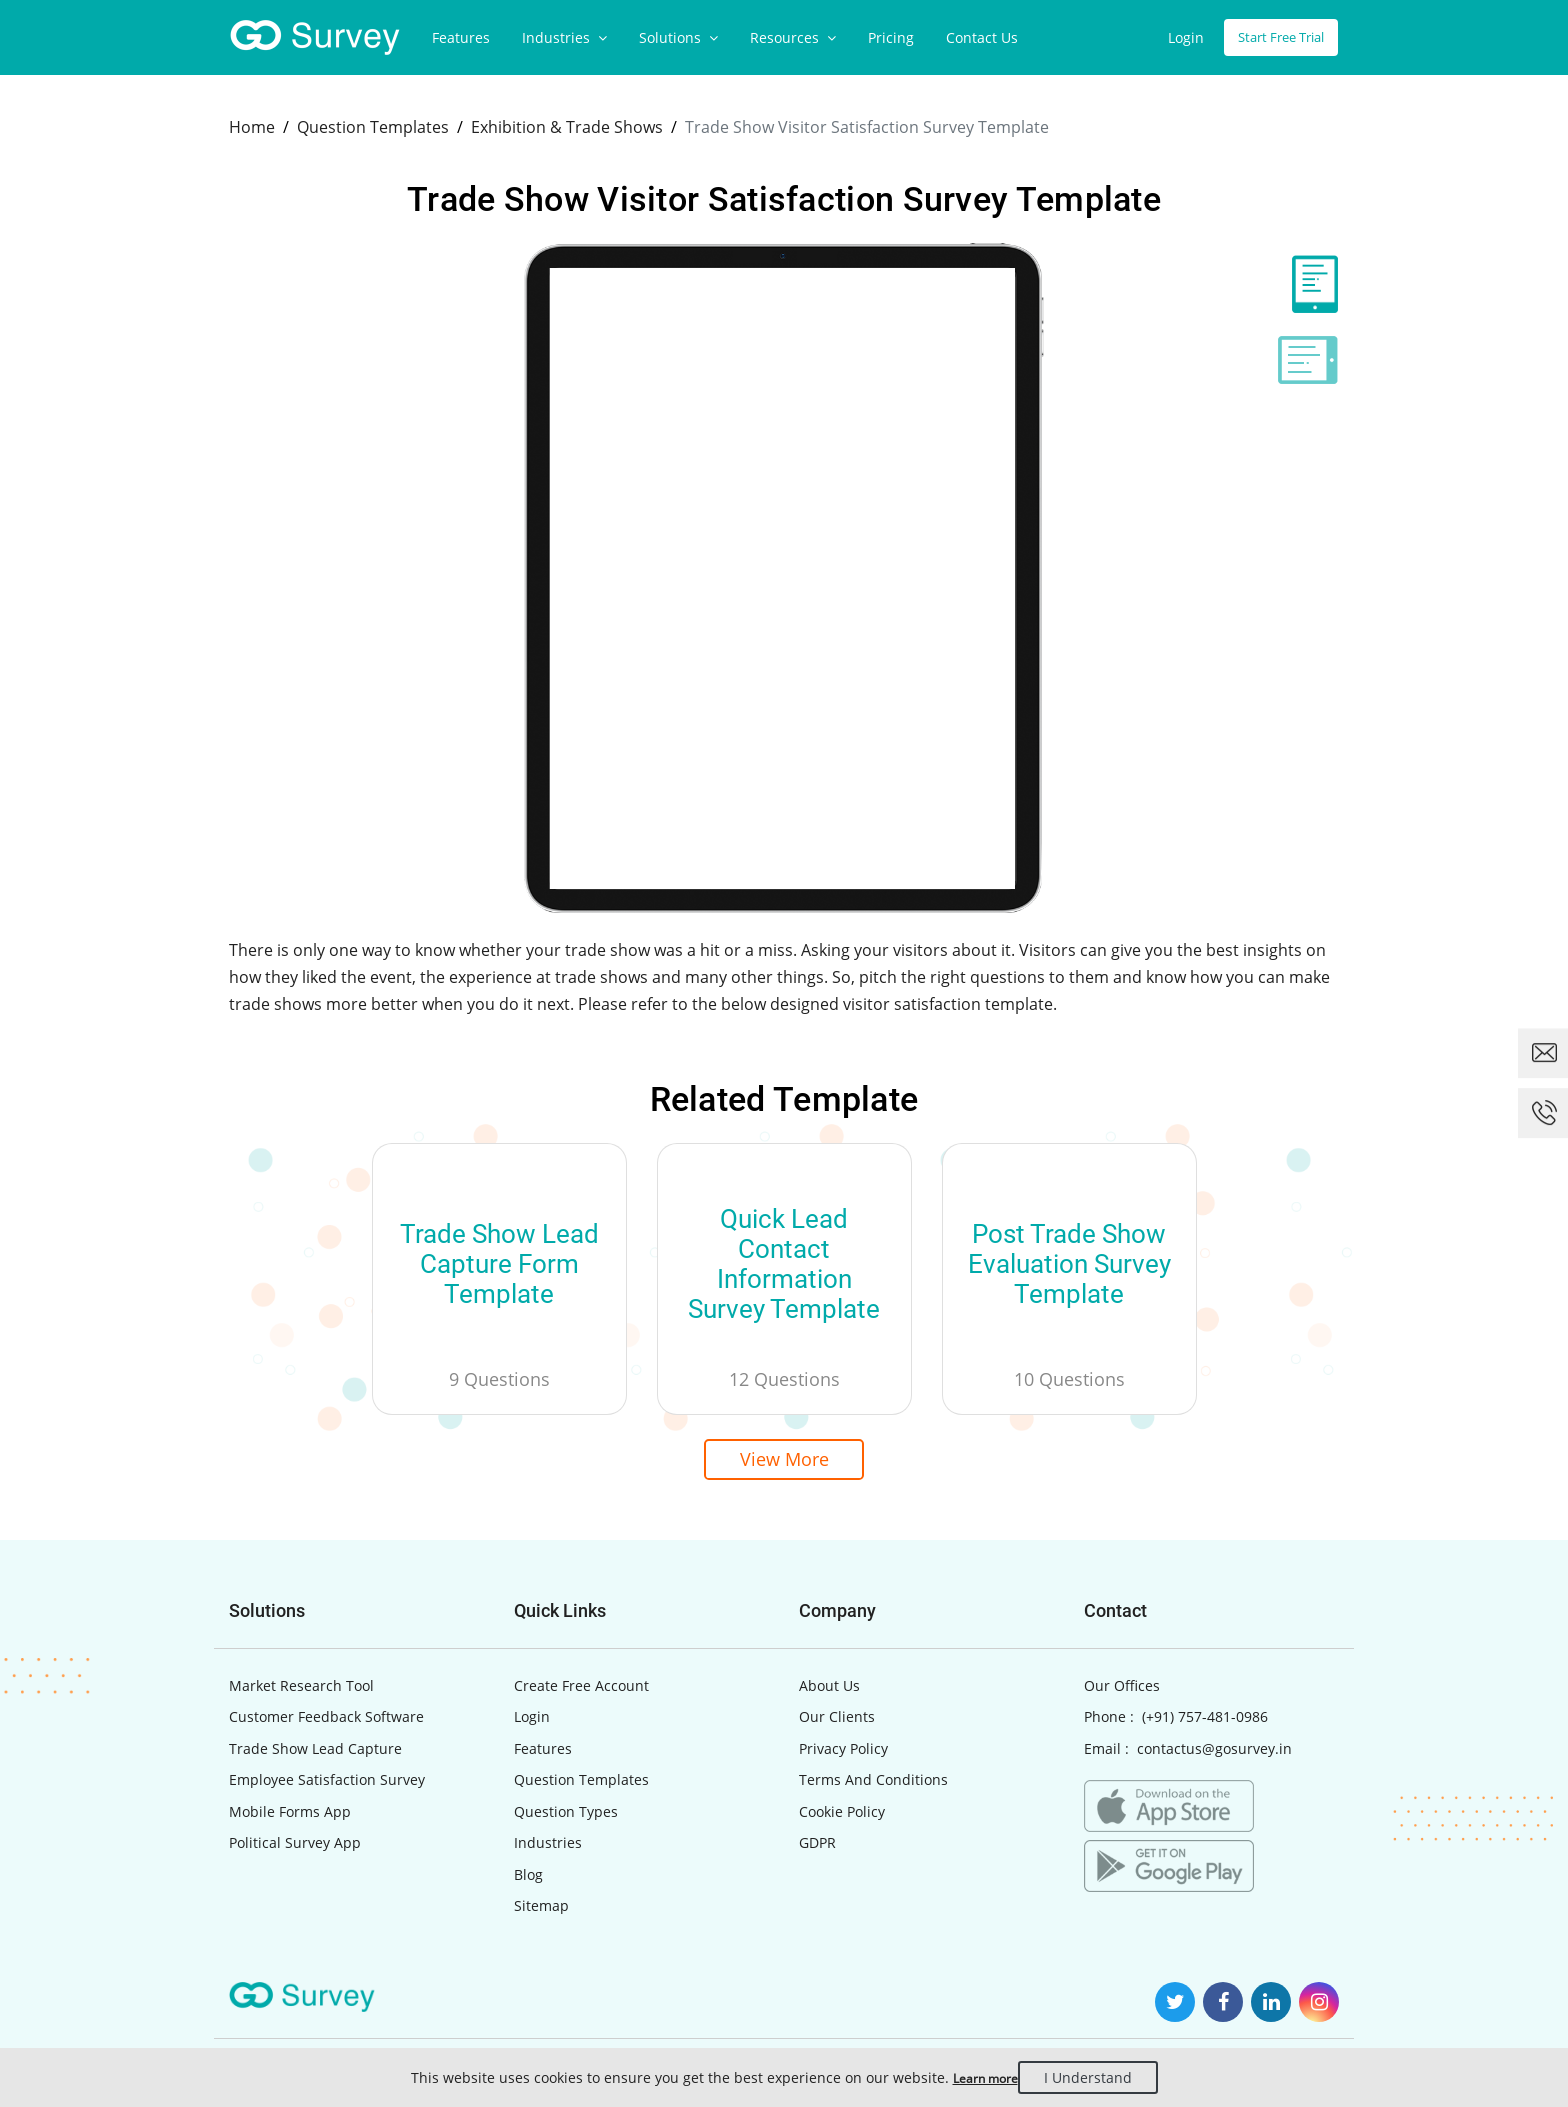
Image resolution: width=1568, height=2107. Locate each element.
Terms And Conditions (873, 1785)
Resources (793, 37)
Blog (528, 1880)
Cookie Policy (842, 1817)
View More (784, 1462)
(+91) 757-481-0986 (1205, 1722)
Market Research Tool (301, 1691)
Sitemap (541, 1911)
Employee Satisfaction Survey (327, 1785)
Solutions (678, 37)
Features (461, 37)
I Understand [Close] (1102, 2077)
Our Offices (1122, 1691)
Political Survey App (295, 1848)
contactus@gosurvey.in (1214, 1754)
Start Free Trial (1274, 37)
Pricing (891, 37)
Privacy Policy (843, 1754)
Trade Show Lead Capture (315, 1754)
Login (1173, 37)
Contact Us (982, 37)
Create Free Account (581, 1691)
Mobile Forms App (290, 1817)
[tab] (1308, 284)
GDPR (817, 1848)
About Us (829, 1691)
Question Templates (581, 1785)
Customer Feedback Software (326, 1722)
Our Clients (837, 1722)
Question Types (566, 1817)
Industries (564, 37)
